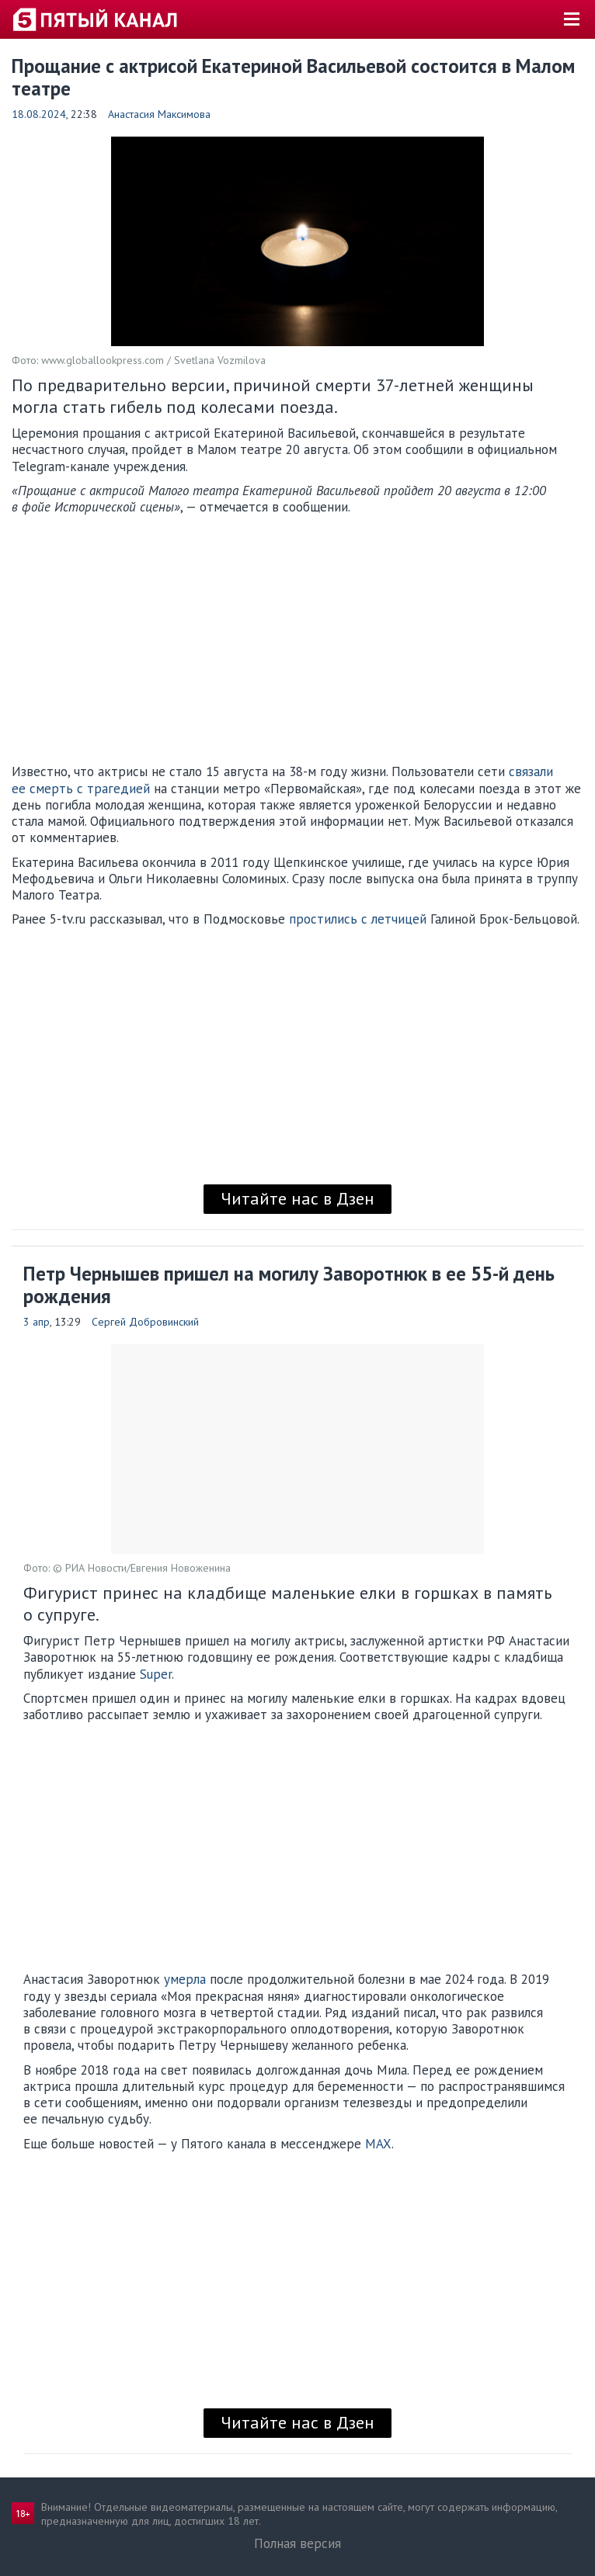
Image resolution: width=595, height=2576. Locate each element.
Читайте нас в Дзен (297, 1198)
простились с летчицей (357, 918)
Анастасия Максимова (159, 114)
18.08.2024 (39, 114)
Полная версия (297, 2543)
